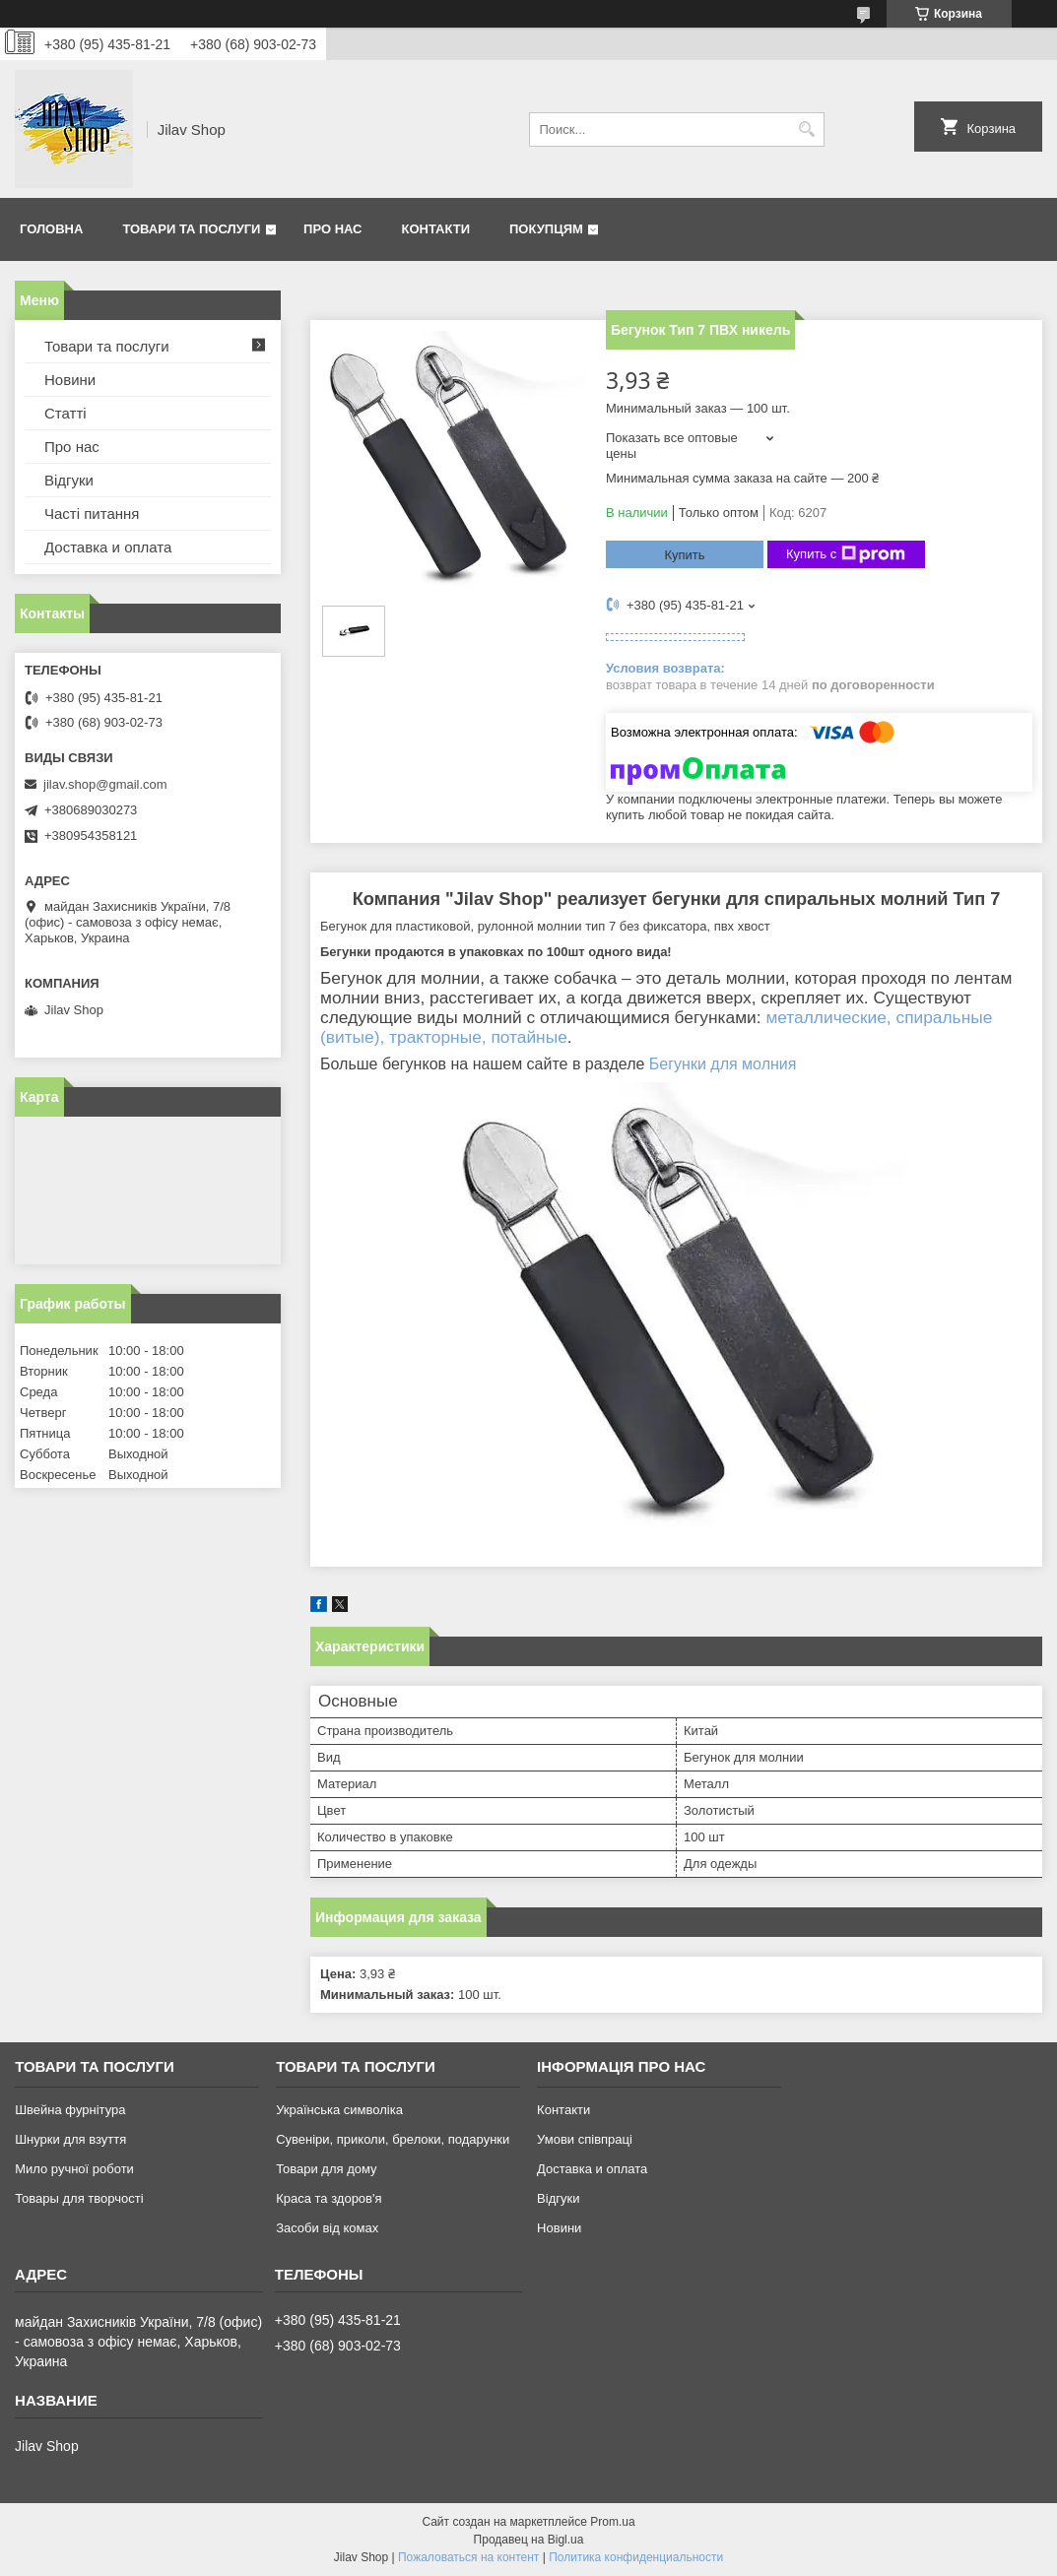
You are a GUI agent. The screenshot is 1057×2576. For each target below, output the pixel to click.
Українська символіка (339, 2109)
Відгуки (69, 480)
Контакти (436, 229)
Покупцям (546, 229)
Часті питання (91, 513)
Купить (684, 554)
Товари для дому (326, 2168)
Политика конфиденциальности (636, 2557)
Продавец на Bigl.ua (529, 2539)
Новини (70, 379)
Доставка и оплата (107, 547)
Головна (51, 229)
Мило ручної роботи (74, 2168)
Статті (65, 413)
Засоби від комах (327, 2228)
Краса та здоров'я (328, 2198)
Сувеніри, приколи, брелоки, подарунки (392, 2139)
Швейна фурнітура (70, 2109)
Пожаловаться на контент (468, 2557)
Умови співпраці (584, 2139)
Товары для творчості (79, 2198)
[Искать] (807, 129)
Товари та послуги (191, 229)
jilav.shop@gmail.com (105, 784)
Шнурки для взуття (70, 2139)
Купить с (845, 554)
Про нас (332, 229)
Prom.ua (612, 2522)
